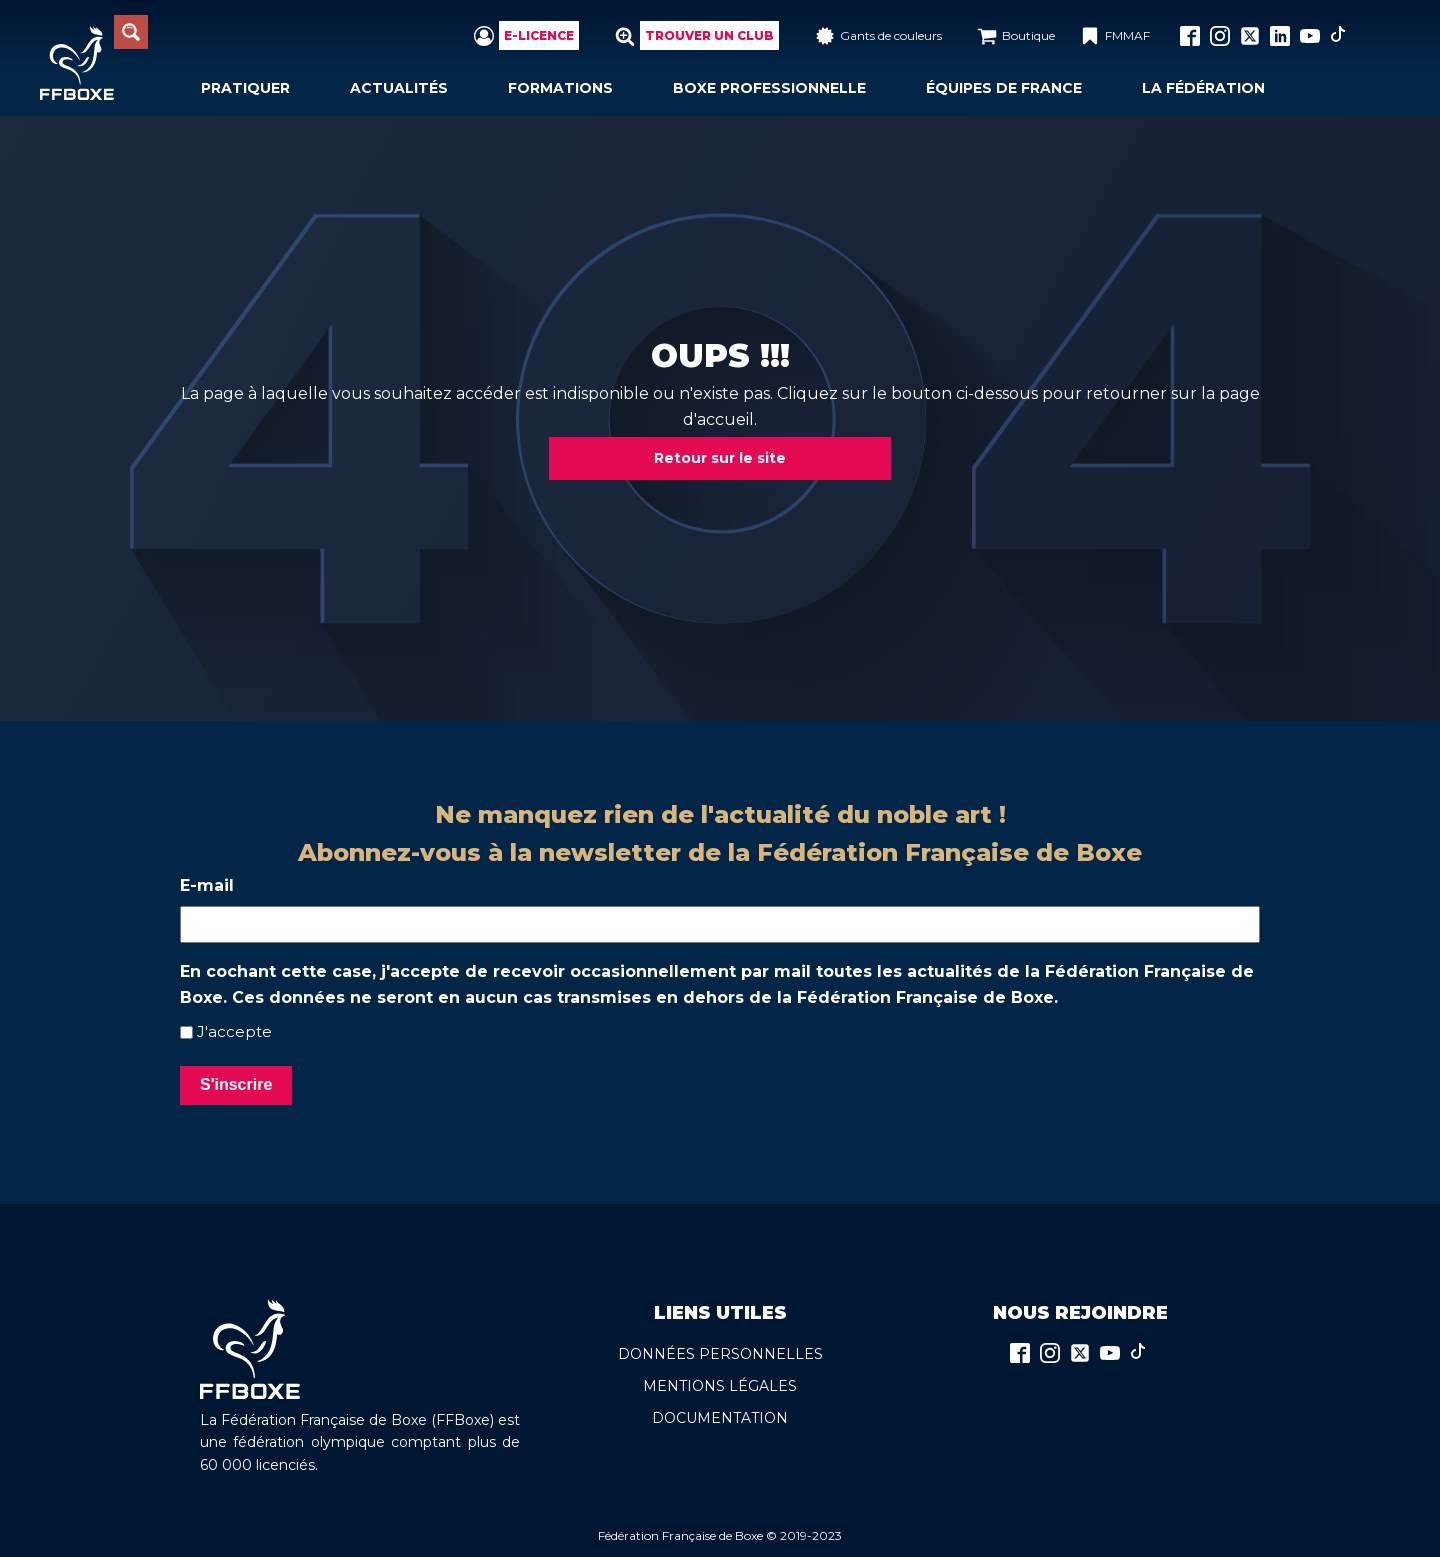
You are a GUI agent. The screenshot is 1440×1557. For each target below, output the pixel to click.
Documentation (720, 1418)
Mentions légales (720, 1386)
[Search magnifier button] (131, 32)
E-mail (207, 885)
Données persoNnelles (720, 1354)
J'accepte (234, 1031)
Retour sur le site (720, 458)
